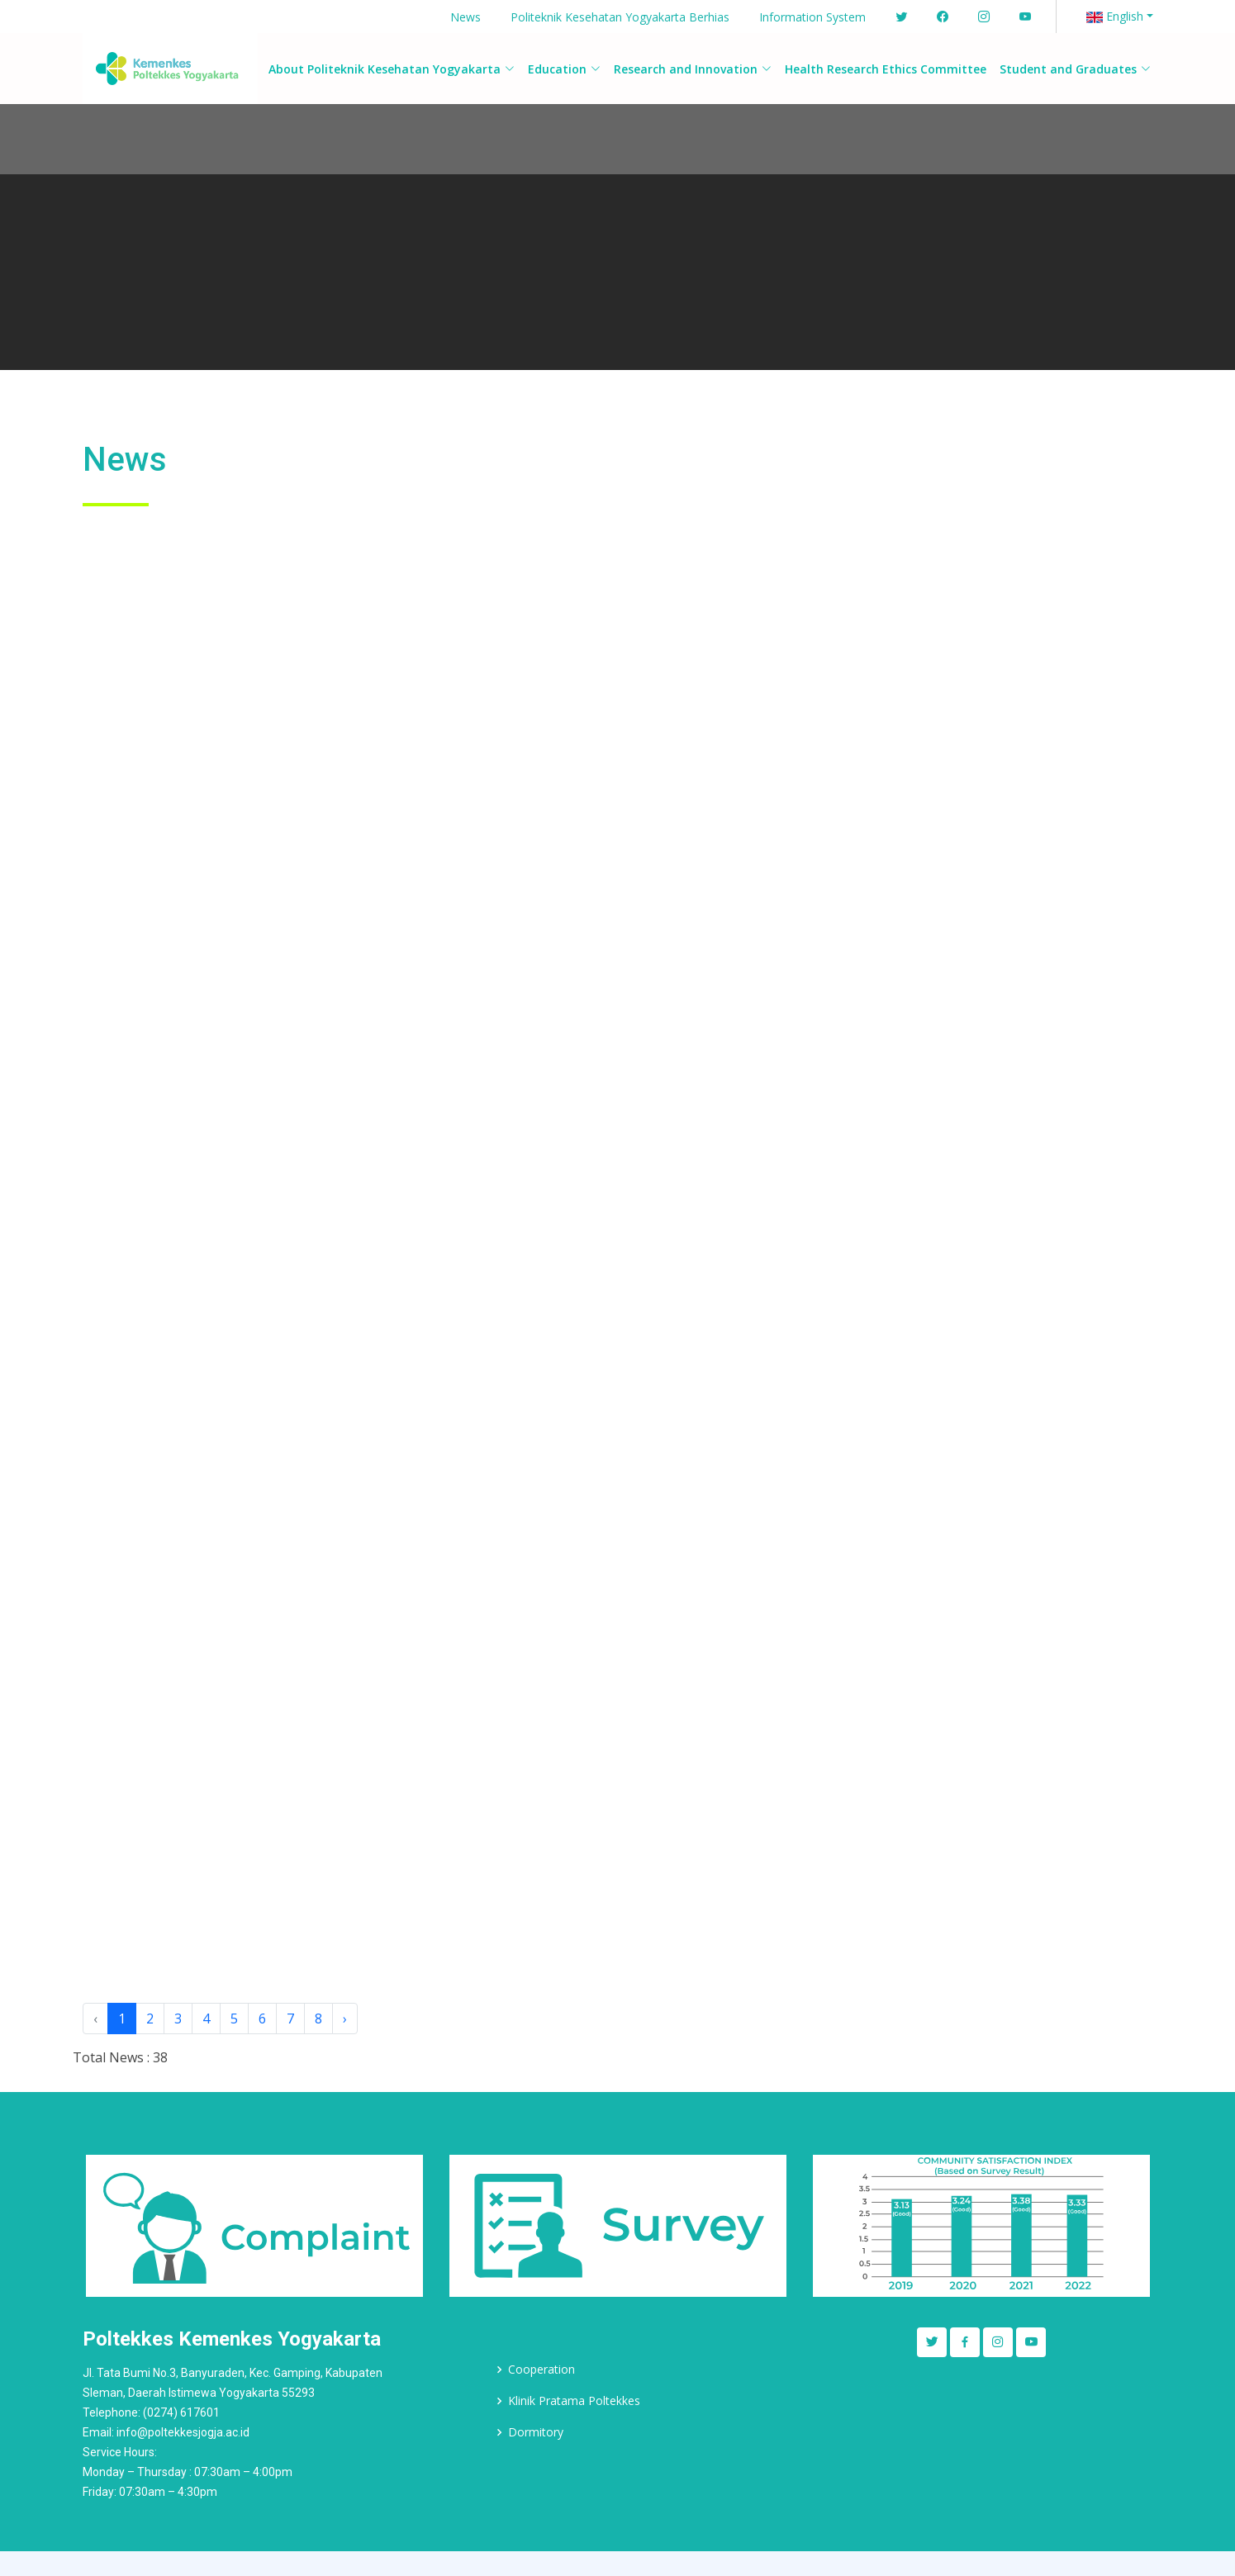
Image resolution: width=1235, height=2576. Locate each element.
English (1114, 16)
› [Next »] (345, 2018)
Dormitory (535, 2432)
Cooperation (541, 2369)
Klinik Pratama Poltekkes (574, 2401)
